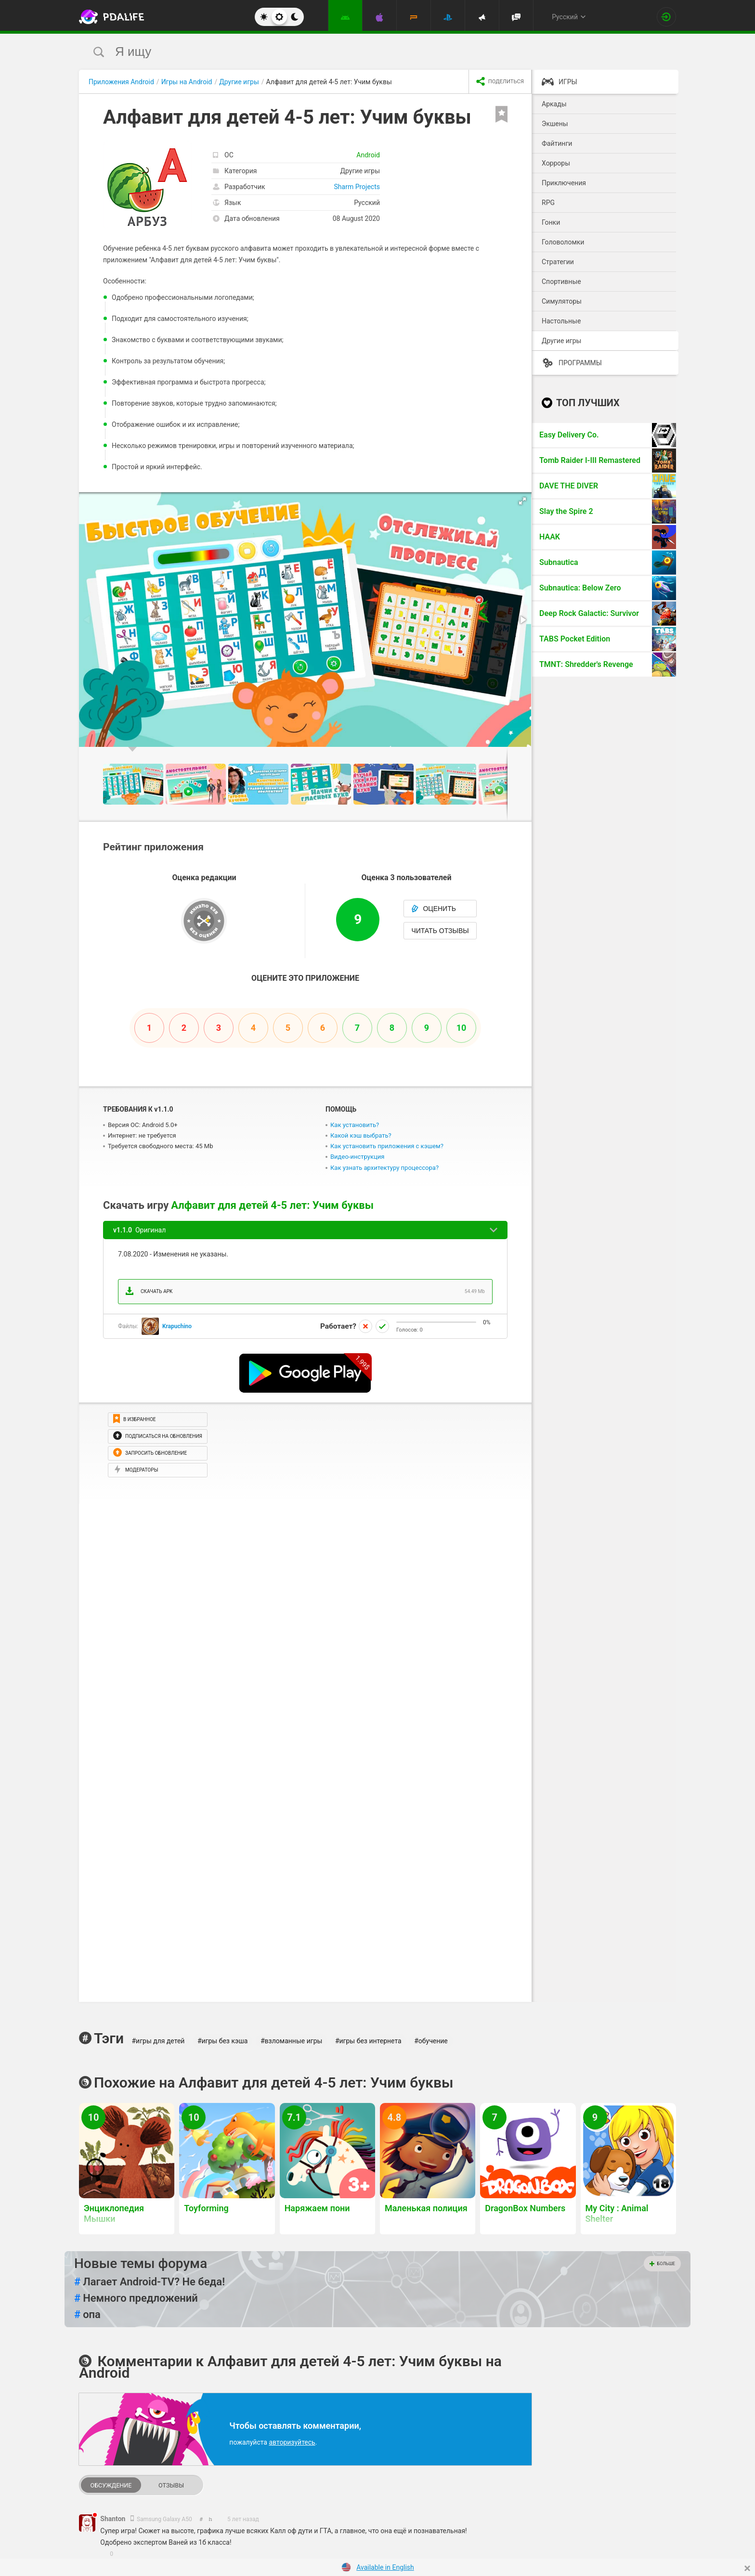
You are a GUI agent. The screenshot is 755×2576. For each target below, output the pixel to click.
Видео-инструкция (357, 1156)
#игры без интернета (368, 2041)
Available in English (385, 2567)
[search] (359, 52)
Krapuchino (177, 1326)
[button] (523, 501)
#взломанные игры (291, 2041)
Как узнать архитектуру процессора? (384, 1167)
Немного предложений (136, 2298)
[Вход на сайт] (666, 16)
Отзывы (171, 2485)
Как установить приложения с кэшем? (386, 1146)
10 (461, 1028)
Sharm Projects (357, 187)
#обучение (431, 2041)
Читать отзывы (440, 931)
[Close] (747, 2568)
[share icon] (500, 82)
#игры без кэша (222, 2041)
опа (87, 2314)
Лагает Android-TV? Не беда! (149, 2282)
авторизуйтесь (292, 2442)
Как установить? (354, 1124)
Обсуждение (110, 2485)
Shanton (113, 2519)
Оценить (433, 908)
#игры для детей (157, 2041)
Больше (662, 2263)
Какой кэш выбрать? (360, 1135)
